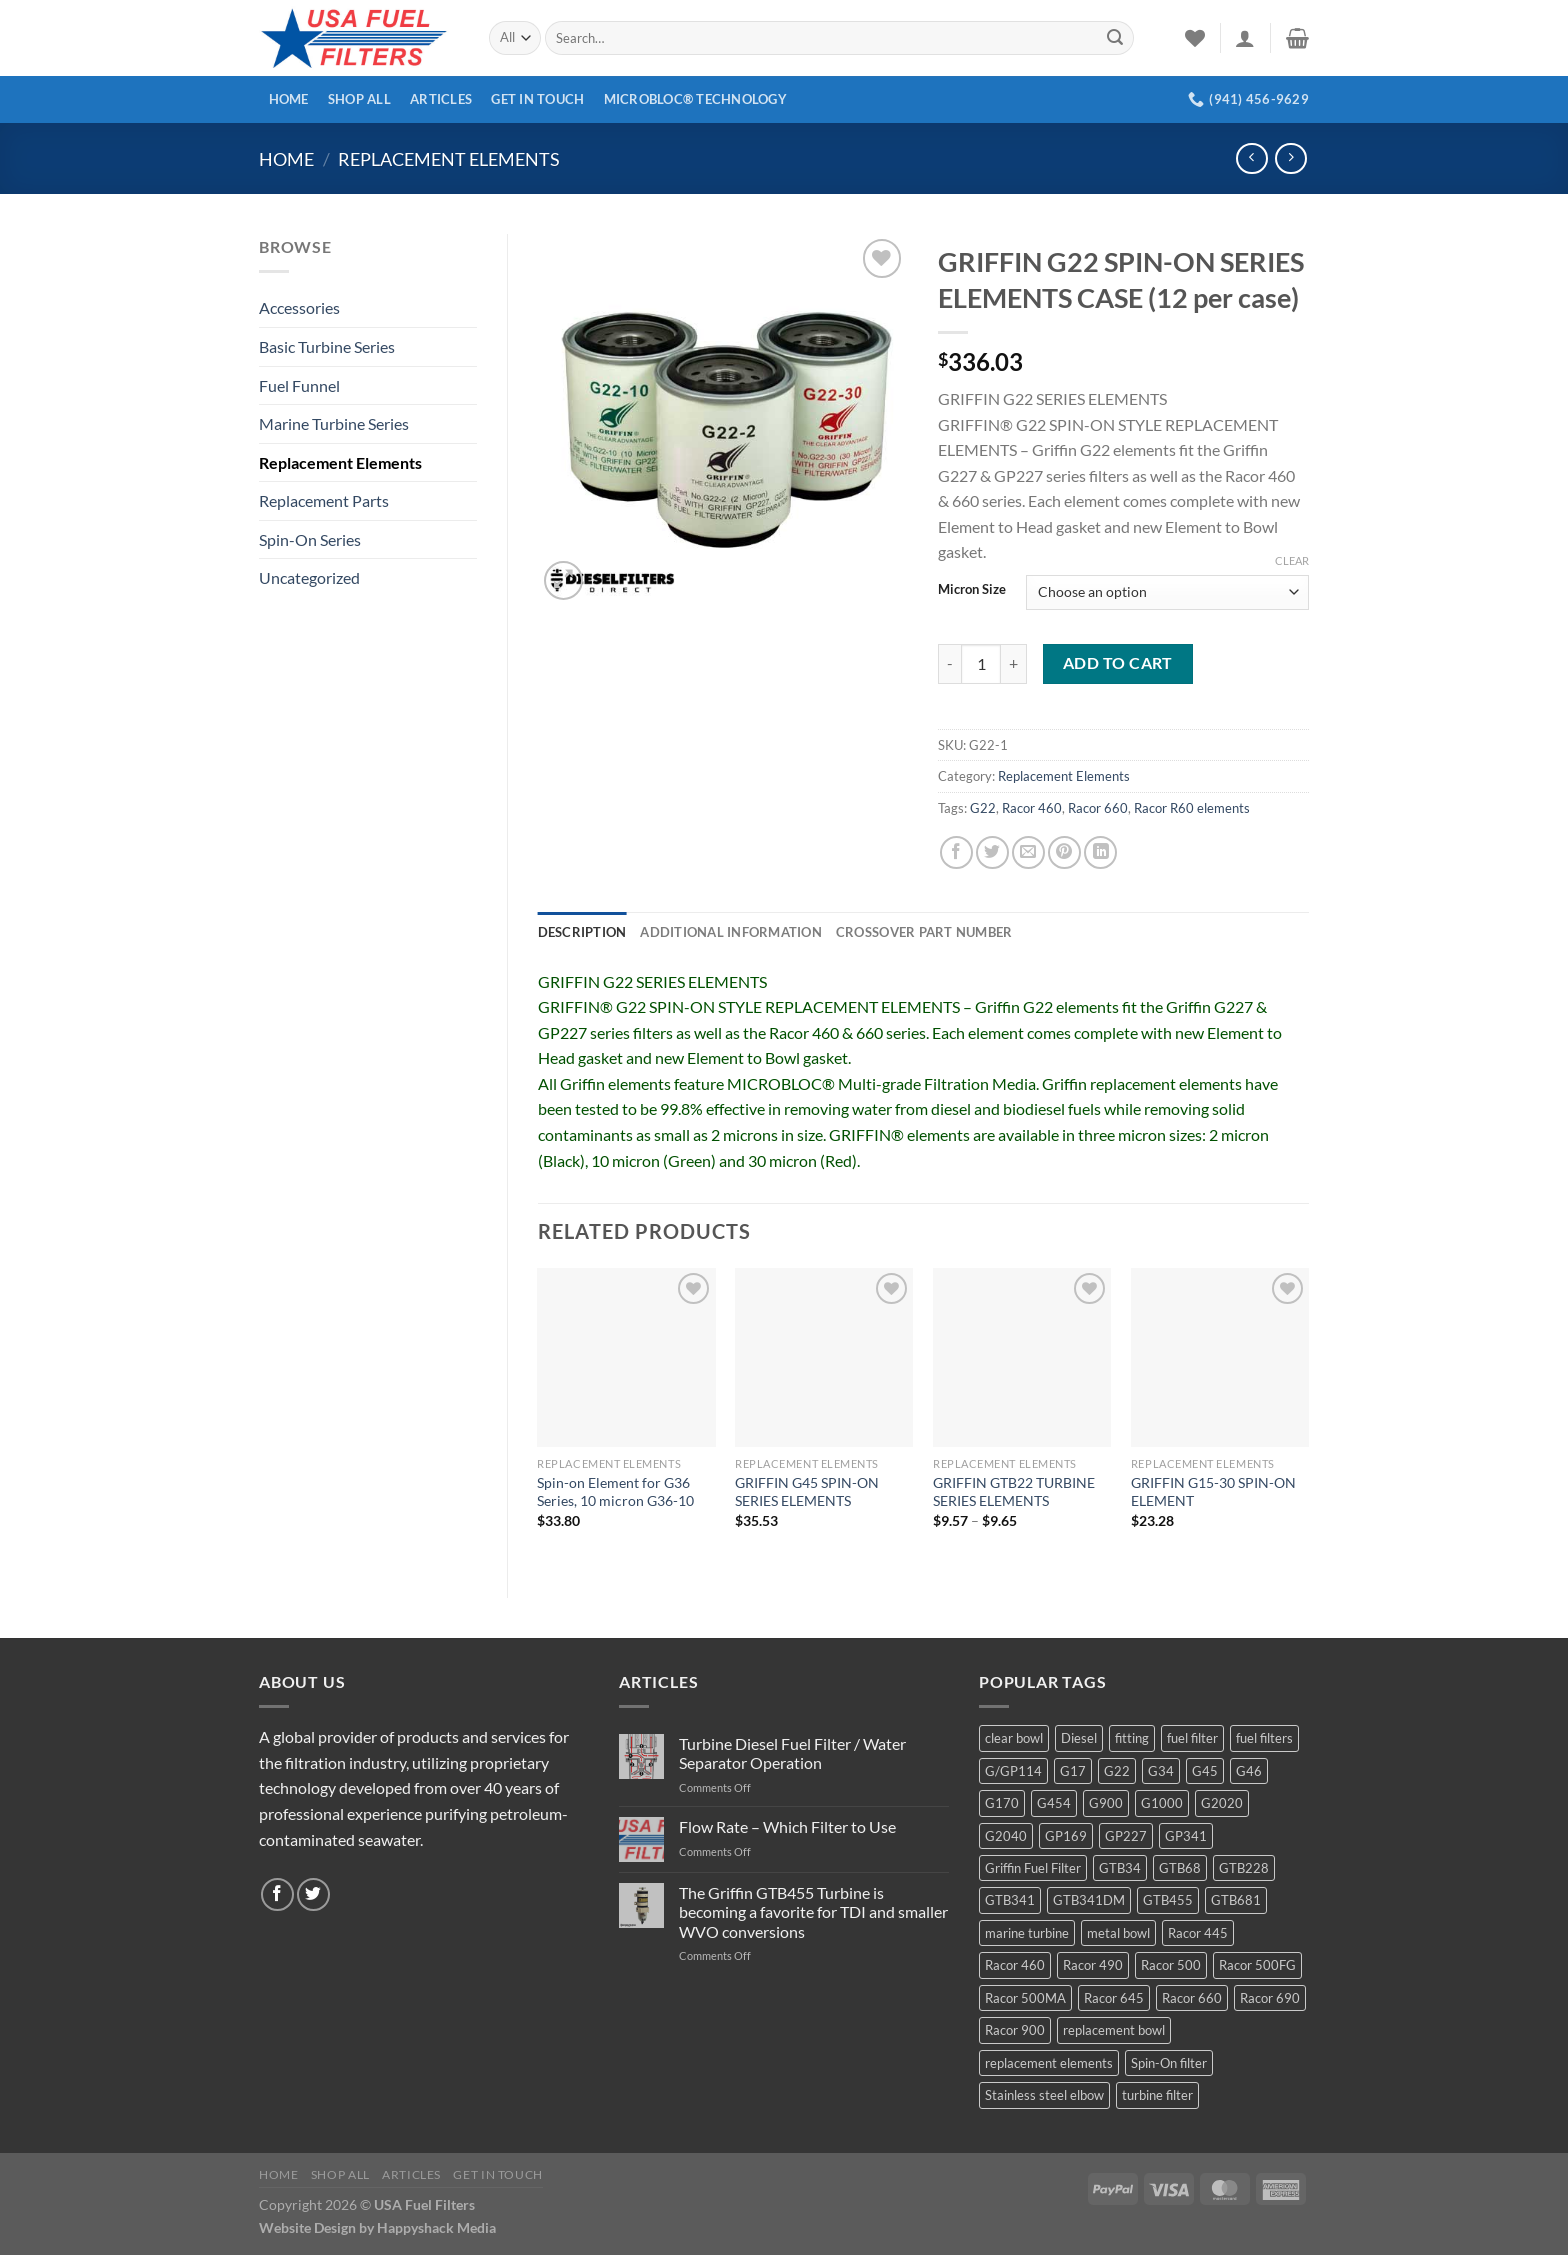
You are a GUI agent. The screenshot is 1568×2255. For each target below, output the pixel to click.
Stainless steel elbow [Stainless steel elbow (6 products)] (1044, 2095)
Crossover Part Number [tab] (924, 932)
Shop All (359, 99)
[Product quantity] (981, 664)
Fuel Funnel (299, 385)
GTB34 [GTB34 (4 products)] (1120, 1868)
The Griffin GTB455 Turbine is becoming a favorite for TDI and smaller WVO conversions (813, 1911)
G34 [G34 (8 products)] (1161, 1771)
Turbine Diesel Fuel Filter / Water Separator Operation (792, 1753)
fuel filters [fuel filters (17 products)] (1264, 1738)
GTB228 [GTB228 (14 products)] (1244, 1868)
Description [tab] (582, 932)
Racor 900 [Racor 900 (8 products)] (1015, 2030)
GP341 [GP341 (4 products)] (1186, 1836)
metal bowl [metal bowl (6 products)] (1118, 1933)
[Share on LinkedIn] (1100, 852)
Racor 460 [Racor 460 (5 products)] (1015, 1965)
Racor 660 (1098, 808)
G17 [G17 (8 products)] (1073, 1771)
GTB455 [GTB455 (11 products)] (1168, 1900)
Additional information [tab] (731, 932)
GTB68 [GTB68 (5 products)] (1180, 1868)
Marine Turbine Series (334, 423)
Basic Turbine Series (327, 346)
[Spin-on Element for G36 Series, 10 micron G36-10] (626, 1357)
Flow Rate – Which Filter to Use (787, 1826)
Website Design (307, 2227)
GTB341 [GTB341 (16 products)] (1010, 1900)
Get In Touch (537, 99)
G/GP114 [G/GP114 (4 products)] (1013, 1771)
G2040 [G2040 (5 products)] (1006, 1836)
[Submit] (1115, 38)
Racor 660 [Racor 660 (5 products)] (1192, 1998)
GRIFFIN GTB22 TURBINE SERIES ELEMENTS (1014, 1492)
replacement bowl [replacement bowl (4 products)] (1114, 2030)
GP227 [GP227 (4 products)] (1126, 1836)
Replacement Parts (324, 500)
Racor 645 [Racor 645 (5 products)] (1114, 1998)
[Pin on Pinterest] (1064, 852)
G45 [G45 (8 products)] (1205, 1771)
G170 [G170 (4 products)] (1002, 1803)
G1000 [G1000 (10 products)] (1162, 1803)
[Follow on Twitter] (313, 1894)
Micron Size (972, 590)
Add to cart (1118, 663)
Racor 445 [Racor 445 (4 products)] (1198, 1933)
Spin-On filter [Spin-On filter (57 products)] (1169, 2063)
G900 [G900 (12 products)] (1106, 1803)
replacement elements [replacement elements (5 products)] (1049, 2063)
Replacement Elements (449, 159)
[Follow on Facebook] (277, 1894)
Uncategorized (309, 577)
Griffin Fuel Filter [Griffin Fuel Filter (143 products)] (1033, 1868)
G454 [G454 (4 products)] (1054, 1803)
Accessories (299, 307)
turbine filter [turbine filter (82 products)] (1157, 2095)
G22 (983, 808)
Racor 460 (1032, 808)
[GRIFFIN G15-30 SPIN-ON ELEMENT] (1220, 1357)
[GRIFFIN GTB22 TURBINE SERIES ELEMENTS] (1022, 1357)
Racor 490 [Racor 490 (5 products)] (1093, 1965)
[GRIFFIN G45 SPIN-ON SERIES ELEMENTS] (824, 1357)
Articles (441, 99)
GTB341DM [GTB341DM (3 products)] (1089, 1900)
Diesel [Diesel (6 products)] (1079, 1738)
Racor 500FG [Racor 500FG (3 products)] (1257, 1965)
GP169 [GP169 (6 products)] (1066, 1836)
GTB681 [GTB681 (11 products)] (1236, 1900)
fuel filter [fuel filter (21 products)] (1192, 1738)
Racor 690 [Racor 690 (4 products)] (1270, 1998)
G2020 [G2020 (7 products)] (1222, 1803)
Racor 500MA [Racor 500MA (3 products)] (1025, 1998)
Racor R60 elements (1192, 808)
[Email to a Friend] (1028, 852)
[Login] (1245, 38)
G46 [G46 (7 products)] (1249, 1771)
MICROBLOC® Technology (695, 99)
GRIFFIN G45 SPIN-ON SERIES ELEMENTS (807, 1492)
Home (289, 99)
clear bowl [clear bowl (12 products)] (1014, 1738)
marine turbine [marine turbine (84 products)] (1027, 1933)
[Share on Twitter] (992, 852)
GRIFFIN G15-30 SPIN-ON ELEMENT (1213, 1492)
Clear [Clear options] (1292, 560)
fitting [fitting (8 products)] (1132, 1738)
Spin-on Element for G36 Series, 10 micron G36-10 (615, 1492)
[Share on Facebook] (956, 852)
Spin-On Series (310, 539)
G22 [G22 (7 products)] (1117, 1771)
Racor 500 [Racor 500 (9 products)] (1171, 1965)
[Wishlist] (1195, 38)
